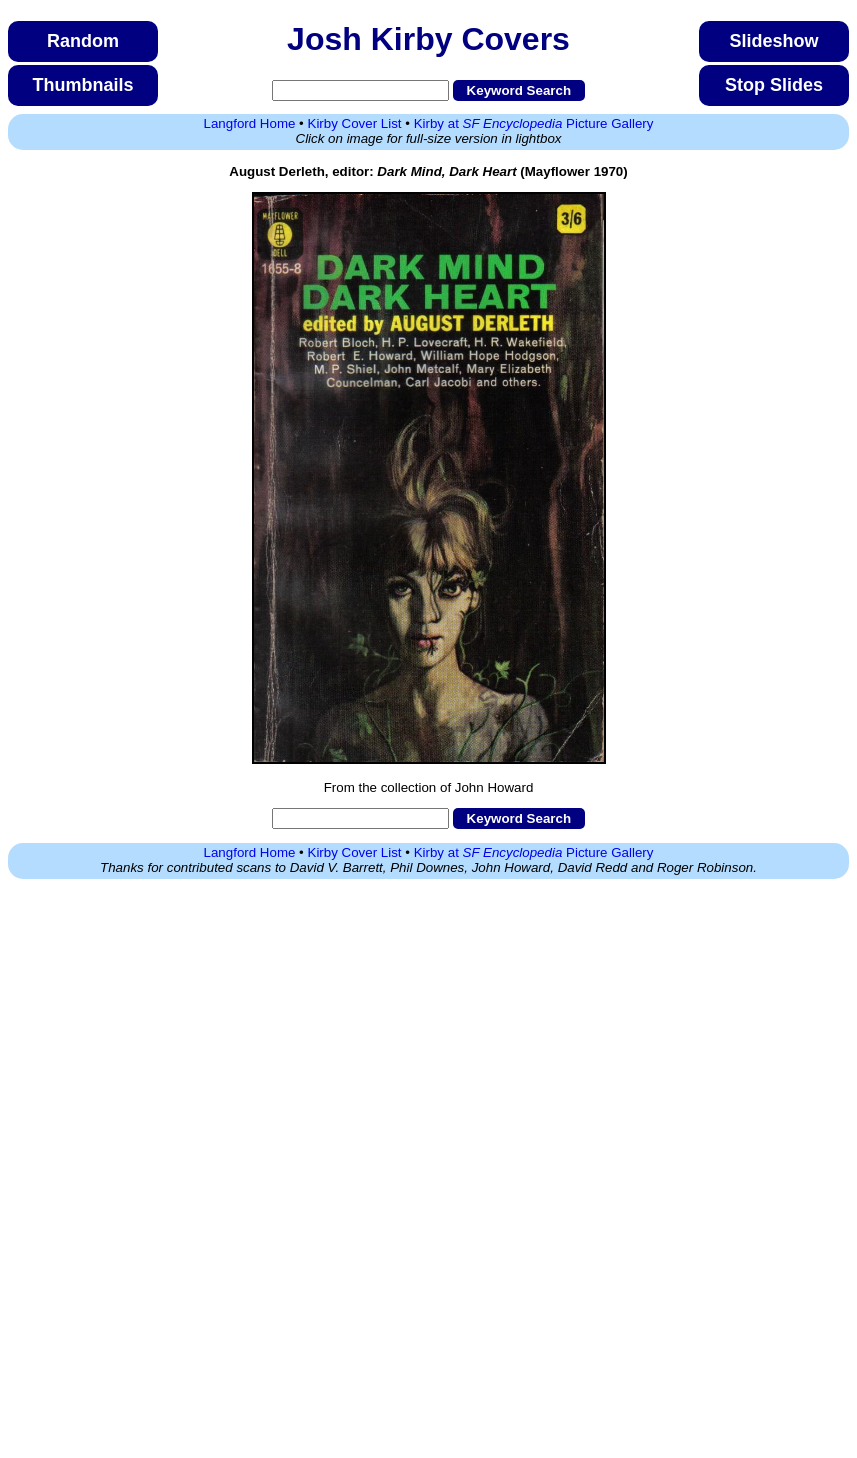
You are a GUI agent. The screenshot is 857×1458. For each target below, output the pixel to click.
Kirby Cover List (355, 123)
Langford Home (250, 123)
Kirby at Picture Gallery (534, 123)
